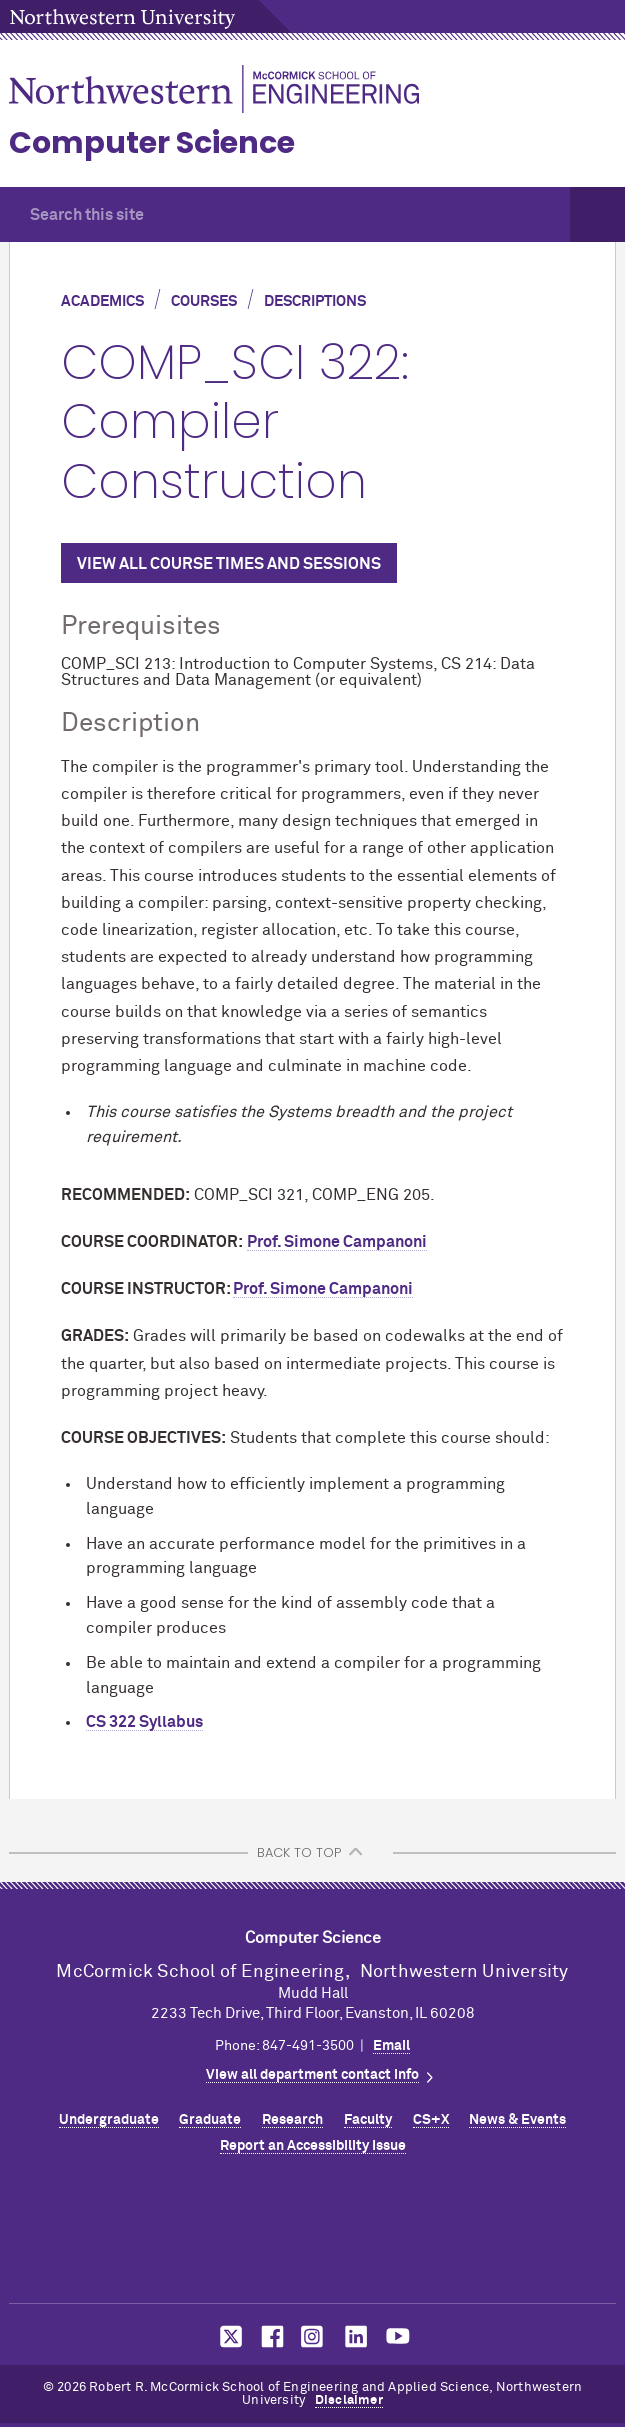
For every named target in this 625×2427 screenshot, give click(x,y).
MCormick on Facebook (270, 2336)
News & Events (517, 2120)
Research (292, 2120)
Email (391, 2046)
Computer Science (152, 143)
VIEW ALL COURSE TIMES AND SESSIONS (229, 564)
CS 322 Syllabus (144, 1722)
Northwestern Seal (313, 2235)
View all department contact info (312, 2075)
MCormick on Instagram (313, 2336)
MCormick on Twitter (227, 2336)
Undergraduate (109, 2120)
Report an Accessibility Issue (313, 2146)
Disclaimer (349, 2400)
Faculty (368, 2120)
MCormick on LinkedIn (355, 2336)
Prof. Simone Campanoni (337, 1242)
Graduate (210, 2120)
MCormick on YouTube (398, 2336)
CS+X (431, 2120)
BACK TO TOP (299, 1852)
